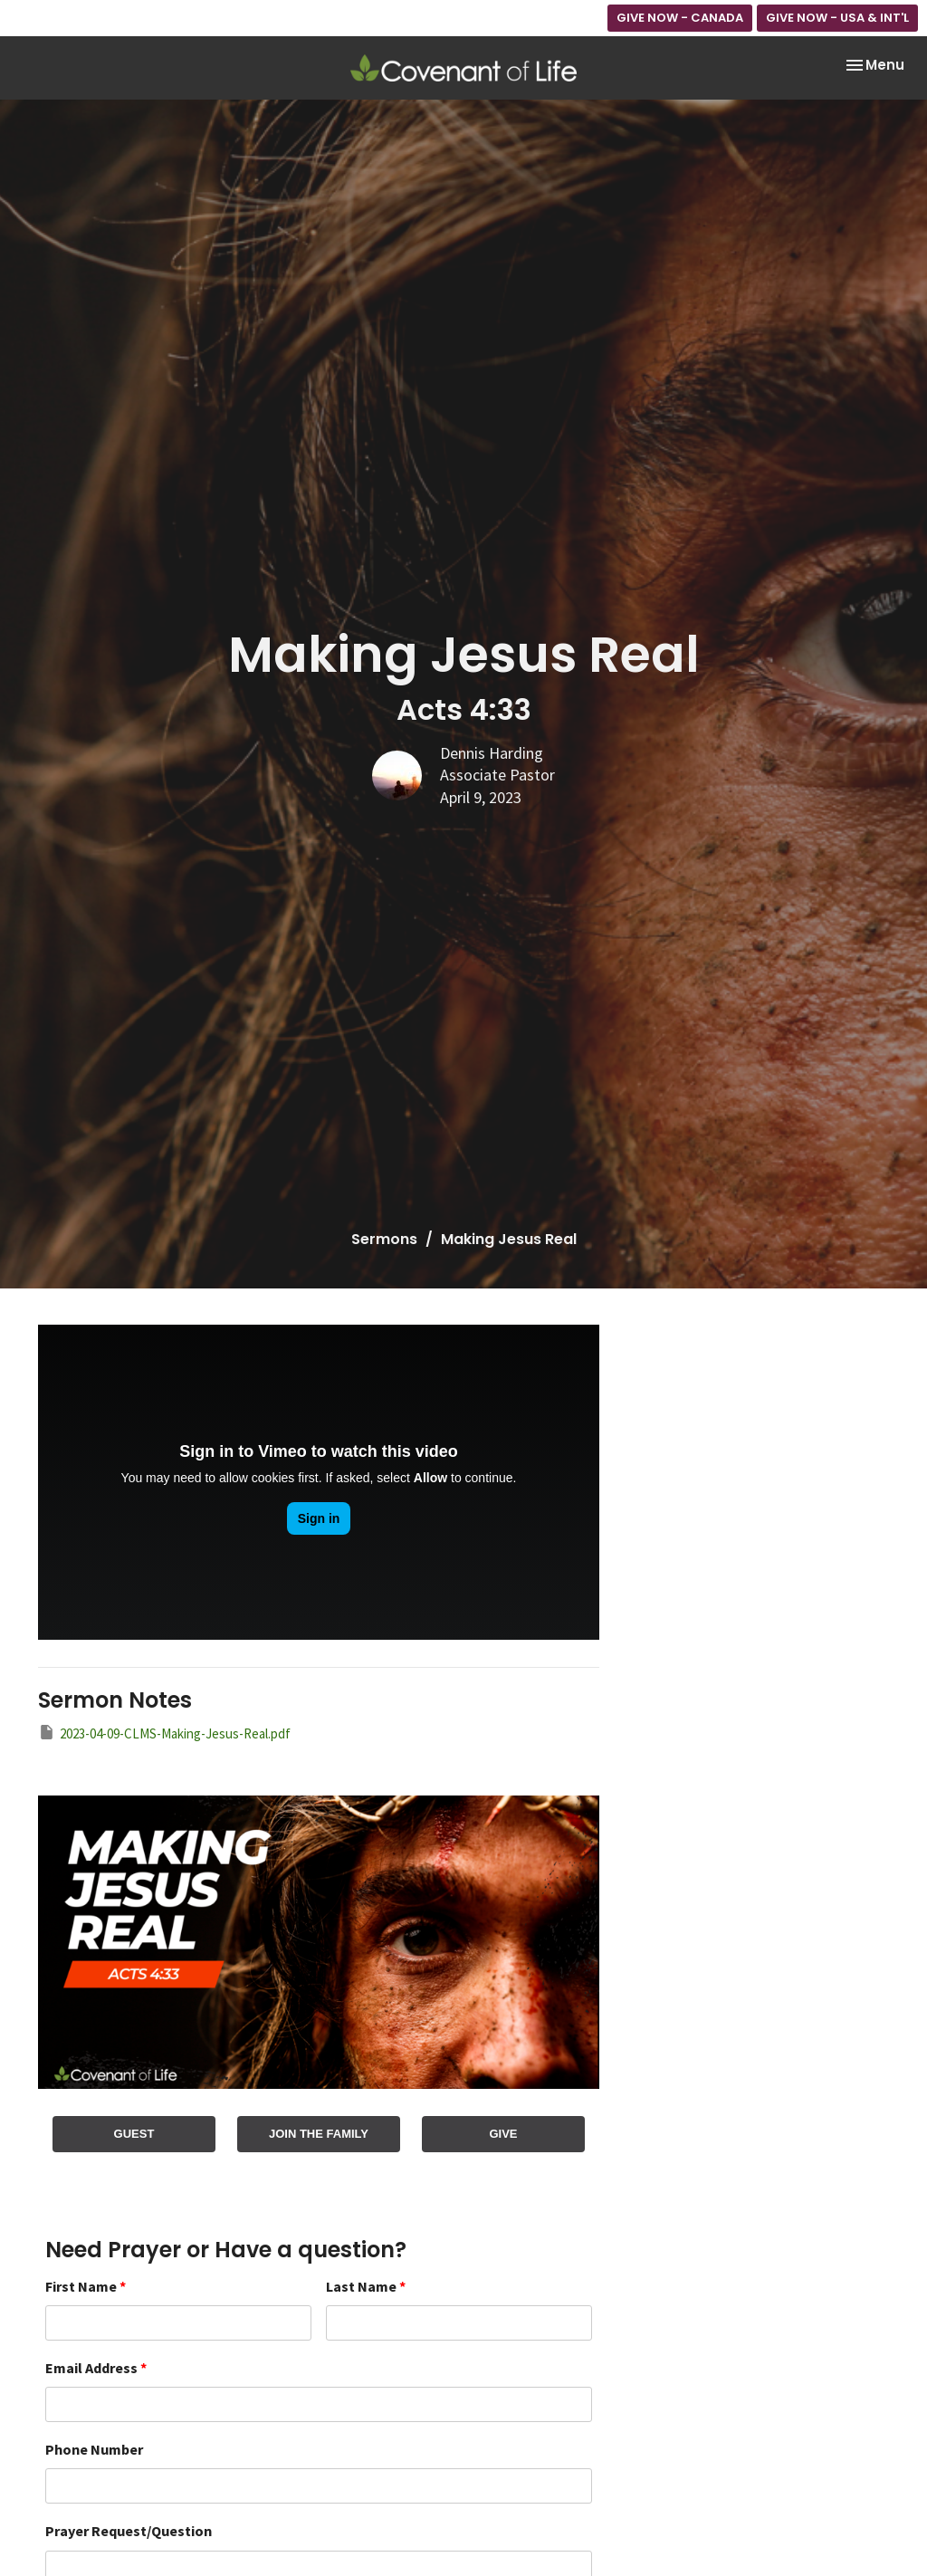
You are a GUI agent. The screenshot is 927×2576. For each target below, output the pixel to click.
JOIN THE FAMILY (318, 2133)
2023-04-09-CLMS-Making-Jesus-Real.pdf (164, 1732)
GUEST (134, 2133)
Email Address (96, 2368)
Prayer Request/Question (128, 2531)
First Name (85, 2286)
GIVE (503, 2133)
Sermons (384, 1239)
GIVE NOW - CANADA (679, 17)
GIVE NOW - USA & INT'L (837, 17)
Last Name (366, 2286)
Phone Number (94, 2449)
